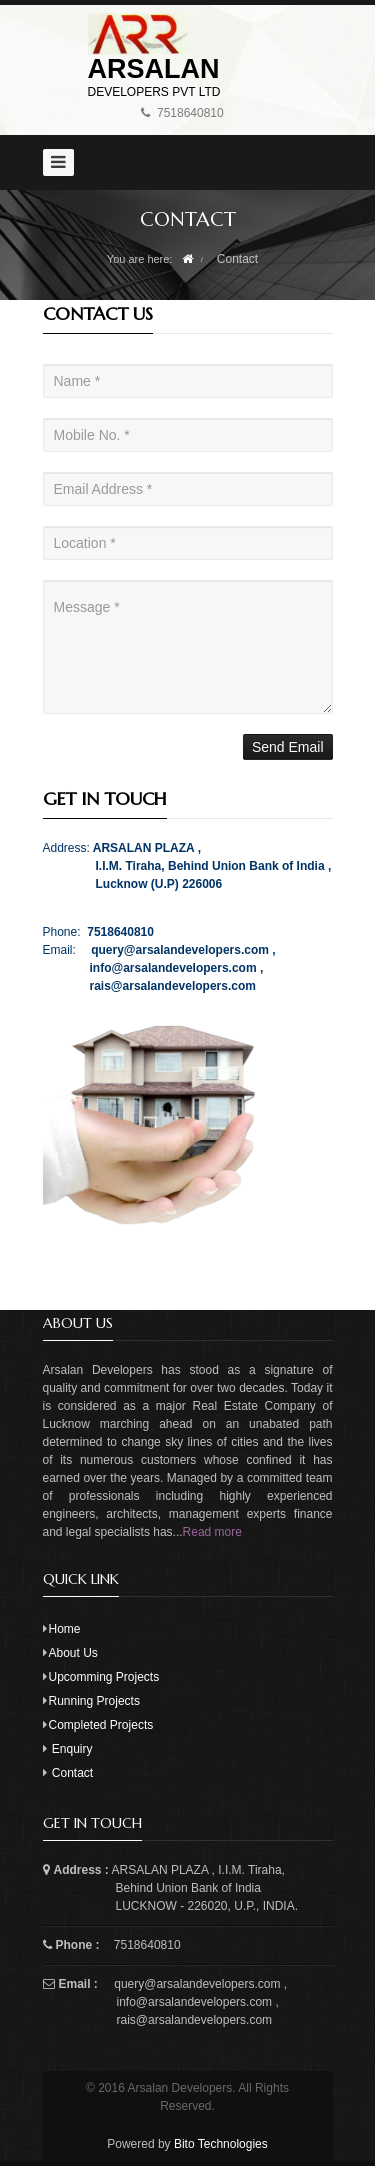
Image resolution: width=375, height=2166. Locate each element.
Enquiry (72, 1749)
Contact (71, 1773)
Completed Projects (101, 1725)
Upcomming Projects (104, 1677)
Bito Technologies (219, 2144)
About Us (73, 1653)
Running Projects (94, 1701)
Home (65, 1629)
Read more (212, 1532)
